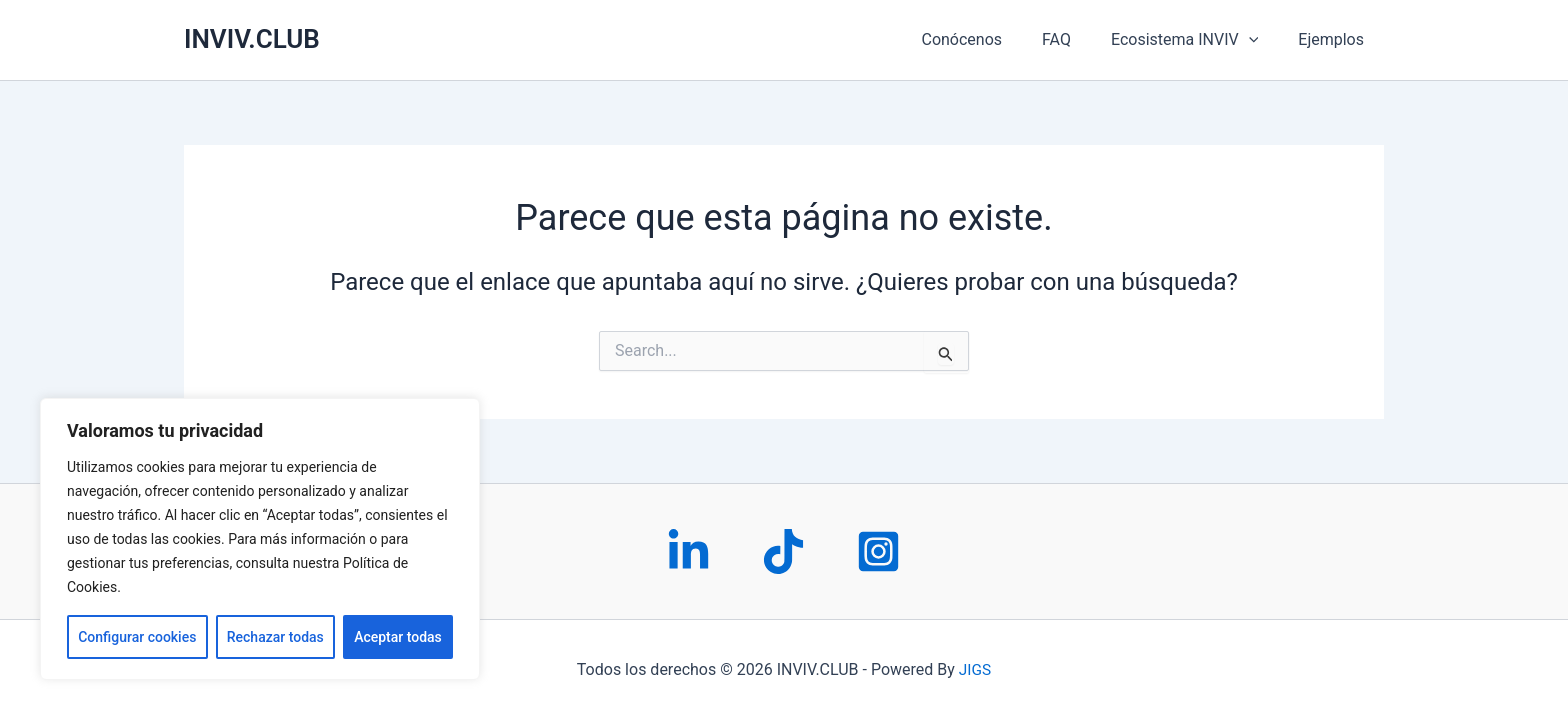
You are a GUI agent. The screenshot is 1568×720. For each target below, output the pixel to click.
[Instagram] (878, 551)
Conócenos (989, 39)
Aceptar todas (398, 637)
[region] (260, 539)
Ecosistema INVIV (1196, 40)
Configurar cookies (137, 637)
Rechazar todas (275, 637)
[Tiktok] (783, 551)
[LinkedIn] (688, 551)
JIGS (975, 669)
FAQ (1076, 39)
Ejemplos (1335, 39)
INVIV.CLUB (252, 39)
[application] (1261, 40)
